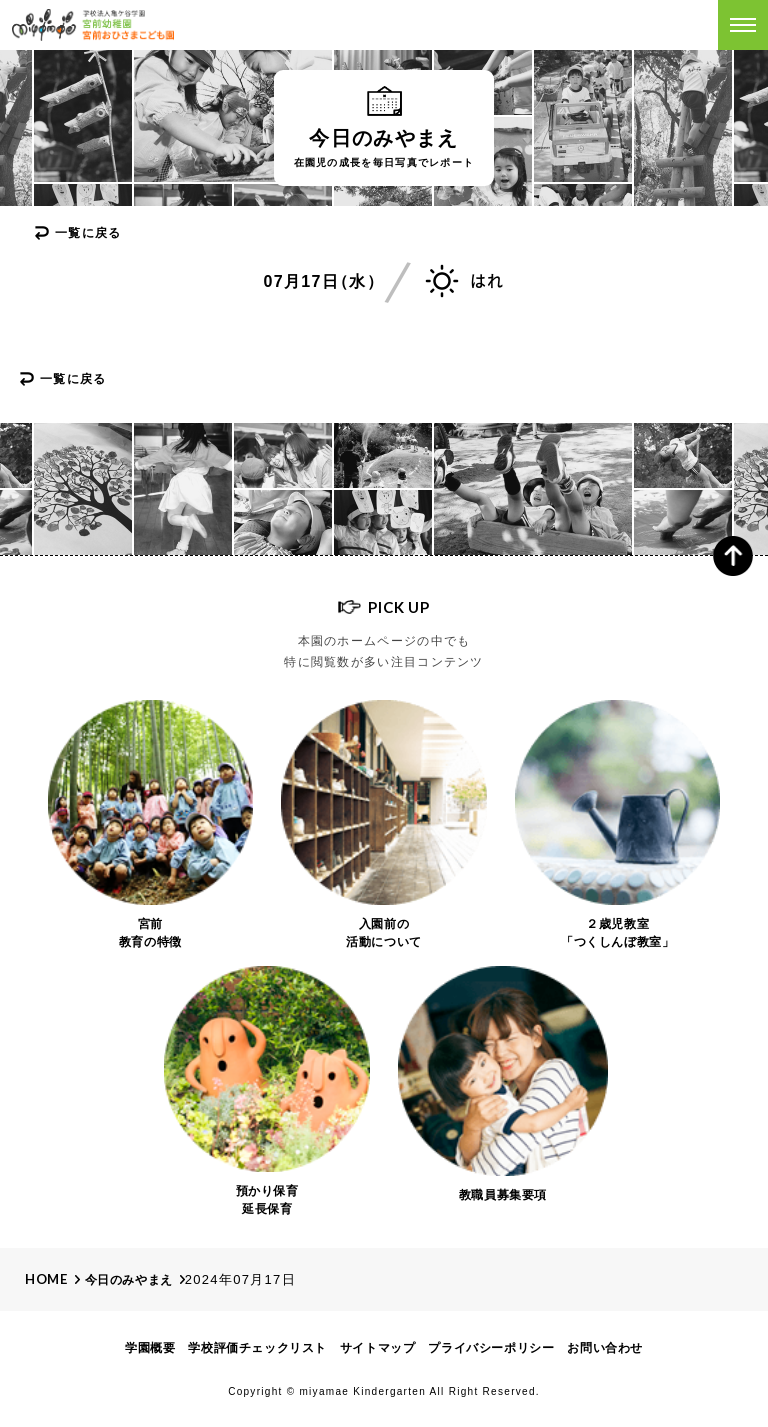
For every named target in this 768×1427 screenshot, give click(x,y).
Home (46, 1279)
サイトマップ (378, 1348)
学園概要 (150, 1348)
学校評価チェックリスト (257, 1348)
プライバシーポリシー (491, 1348)
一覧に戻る (88, 233)
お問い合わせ (605, 1348)
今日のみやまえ (129, 1280)
